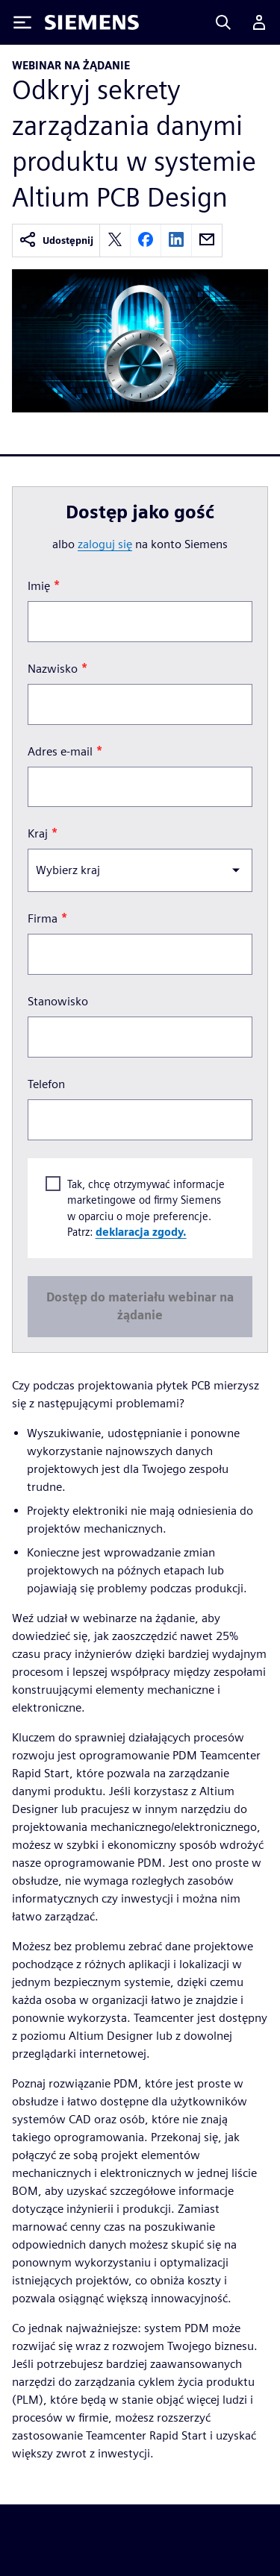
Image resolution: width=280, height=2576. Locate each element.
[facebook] (146, 240)
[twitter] (115, 240)
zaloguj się (105, 544)
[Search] (223, 22)
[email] (207, 240)
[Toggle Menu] (22, 22)
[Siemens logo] (92, 22)
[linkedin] (176, 240)
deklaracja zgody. (141, 1232)
